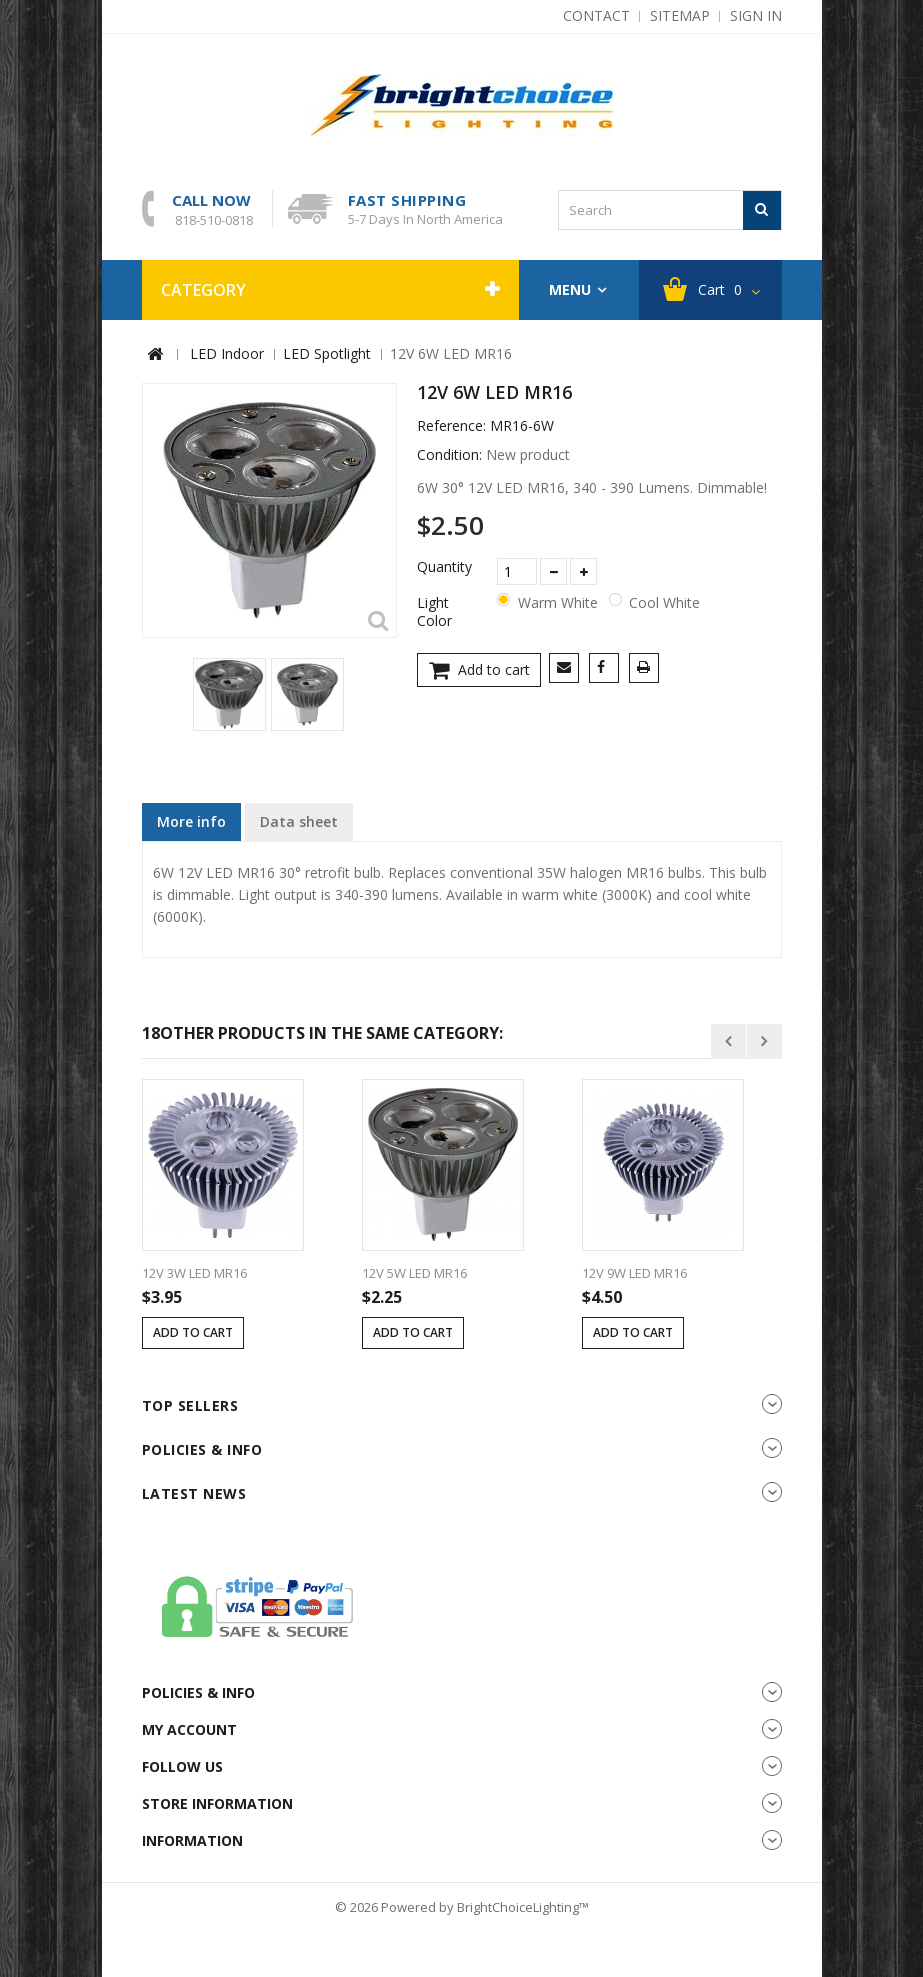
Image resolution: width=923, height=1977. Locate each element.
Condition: (449, 455)
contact (596, 15)
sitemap (680, 15)
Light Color (436, 612)
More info (191, 821)
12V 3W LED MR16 (194, 1273)
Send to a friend (567, 669)
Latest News (194, 1493)
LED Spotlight (327, 353)
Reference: (451, 426)
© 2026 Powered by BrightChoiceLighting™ (462, 1907)
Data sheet (299, 821)
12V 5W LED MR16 (414, 1273)
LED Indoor (227, 353)
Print (647, 669)
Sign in (756, 15)
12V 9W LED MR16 (634, 1273)
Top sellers (190, 1405)
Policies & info (202, 1449)
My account (189, 1729)
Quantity (444, 567)
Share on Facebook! (607, 669)
